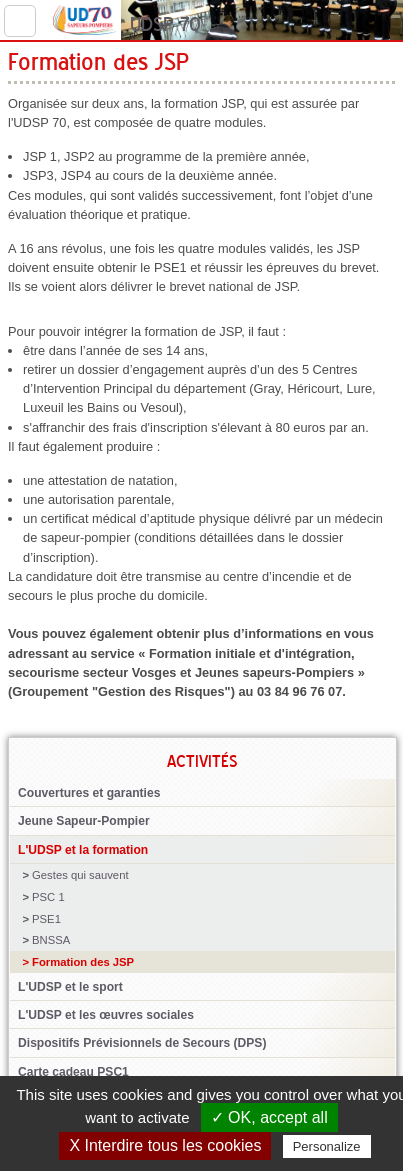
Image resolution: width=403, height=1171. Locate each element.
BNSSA (51, 940)
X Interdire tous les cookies (165, 1145)
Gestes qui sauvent (80, 875)
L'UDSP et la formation (83, 850)
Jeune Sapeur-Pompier (84, 821)
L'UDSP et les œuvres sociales (106, 1015)
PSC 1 (48, 897)
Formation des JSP (83, 962)
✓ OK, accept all (269, 1117)
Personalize (327, 1146)
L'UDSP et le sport (70, 987)
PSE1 (46, 919)
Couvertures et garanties (89, 793)
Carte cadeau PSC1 (73, 1072)
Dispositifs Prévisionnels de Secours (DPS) (142, 1043)
